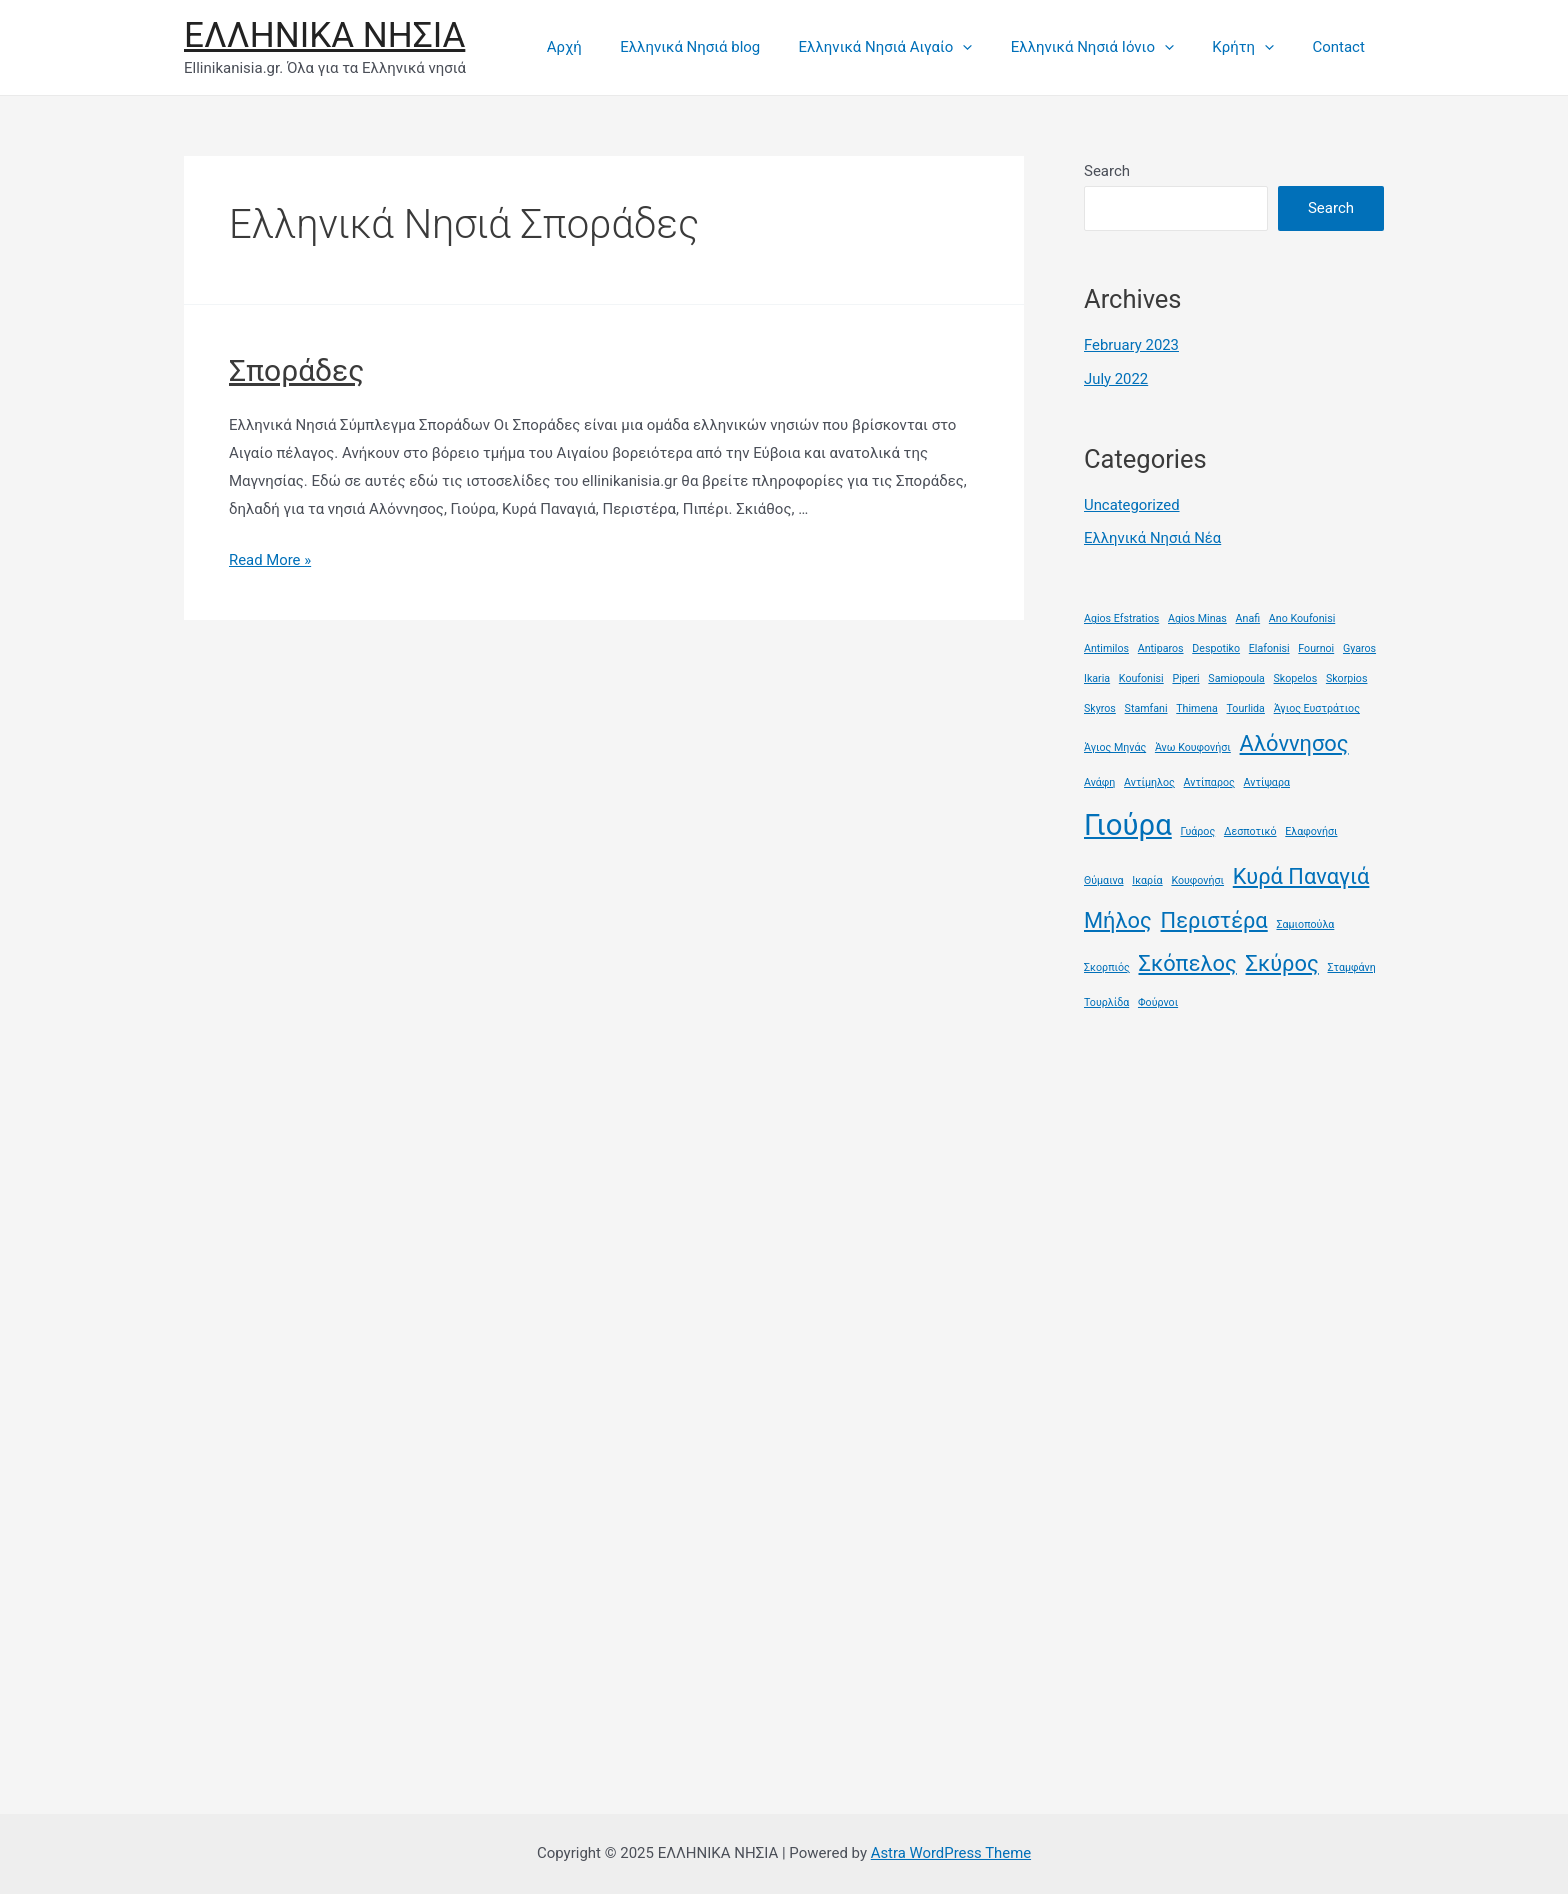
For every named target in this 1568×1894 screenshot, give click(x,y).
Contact (1343, 47)
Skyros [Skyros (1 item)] (1100, 708)
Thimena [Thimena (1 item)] (1197, 708)
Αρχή (609, 47)
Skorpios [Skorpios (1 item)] (1347, 678)
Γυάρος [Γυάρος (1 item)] (1198, 831)
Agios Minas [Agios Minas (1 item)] (1197, 618)
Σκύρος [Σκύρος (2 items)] (1282, 963)
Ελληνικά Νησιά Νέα (1153, 538)
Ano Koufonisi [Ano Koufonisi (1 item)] (1302, 618)
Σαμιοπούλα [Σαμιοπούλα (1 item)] (1305, 924)
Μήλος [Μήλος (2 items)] (1118, 920)
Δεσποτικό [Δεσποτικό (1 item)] (1250, 831)
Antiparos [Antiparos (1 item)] (1161, 648)
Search (1107, 171)
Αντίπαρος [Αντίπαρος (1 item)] (1209, 782)
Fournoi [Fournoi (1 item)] (1316, 648)
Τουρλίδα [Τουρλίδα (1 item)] (1106, 1002)
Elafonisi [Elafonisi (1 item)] (1269, 648)
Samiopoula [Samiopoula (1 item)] (1236, 678)
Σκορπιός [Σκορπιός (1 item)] (1107, 967)
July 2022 (1116, 379)
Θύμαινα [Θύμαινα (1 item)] (1104, 880)
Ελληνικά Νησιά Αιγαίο (915, 47)
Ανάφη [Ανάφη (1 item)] (1099, 782)
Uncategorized (1132, 505)
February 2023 (1132, 345)
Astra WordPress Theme (951, 1853)
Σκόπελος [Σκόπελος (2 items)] (1188, 963)
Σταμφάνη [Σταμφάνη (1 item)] (1351, 967)
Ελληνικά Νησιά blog (728, 47)
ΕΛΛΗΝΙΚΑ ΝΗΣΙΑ (324, 35)
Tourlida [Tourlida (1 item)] (1246, 708)
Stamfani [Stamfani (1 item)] (1146, 708)
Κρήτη (1256, 47)
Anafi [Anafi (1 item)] (1248, 618)
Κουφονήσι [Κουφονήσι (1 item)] (1197, 880)
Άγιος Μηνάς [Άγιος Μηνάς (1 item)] (1115, 747)
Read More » (270, 560)
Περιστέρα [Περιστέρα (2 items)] (1214, 920)
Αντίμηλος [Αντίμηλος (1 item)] (1149, 782)
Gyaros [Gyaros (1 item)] (1359, 648)
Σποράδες (296, 370)
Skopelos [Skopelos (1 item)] (1296, 678)
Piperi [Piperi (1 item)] (1185, 678)
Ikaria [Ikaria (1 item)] (1097, 678)
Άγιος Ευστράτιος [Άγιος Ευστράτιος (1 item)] (1317, 708)
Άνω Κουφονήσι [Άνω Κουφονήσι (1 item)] (1193, 747)
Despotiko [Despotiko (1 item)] (1216, 648)
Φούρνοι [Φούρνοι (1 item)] (1158, 1002)
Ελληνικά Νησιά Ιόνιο (1113, 47)
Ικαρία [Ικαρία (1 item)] (1147, 880)
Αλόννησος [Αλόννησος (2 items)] (1294, 743)
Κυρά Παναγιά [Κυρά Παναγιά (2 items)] (1301, 876)
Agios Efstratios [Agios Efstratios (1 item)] (1121, 618)
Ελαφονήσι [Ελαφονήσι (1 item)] (1311, 831)
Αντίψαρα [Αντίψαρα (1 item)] (1266, 782)
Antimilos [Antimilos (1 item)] (1106, 648)
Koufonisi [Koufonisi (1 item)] (1141, 678)
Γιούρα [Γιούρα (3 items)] (1128, 825)
